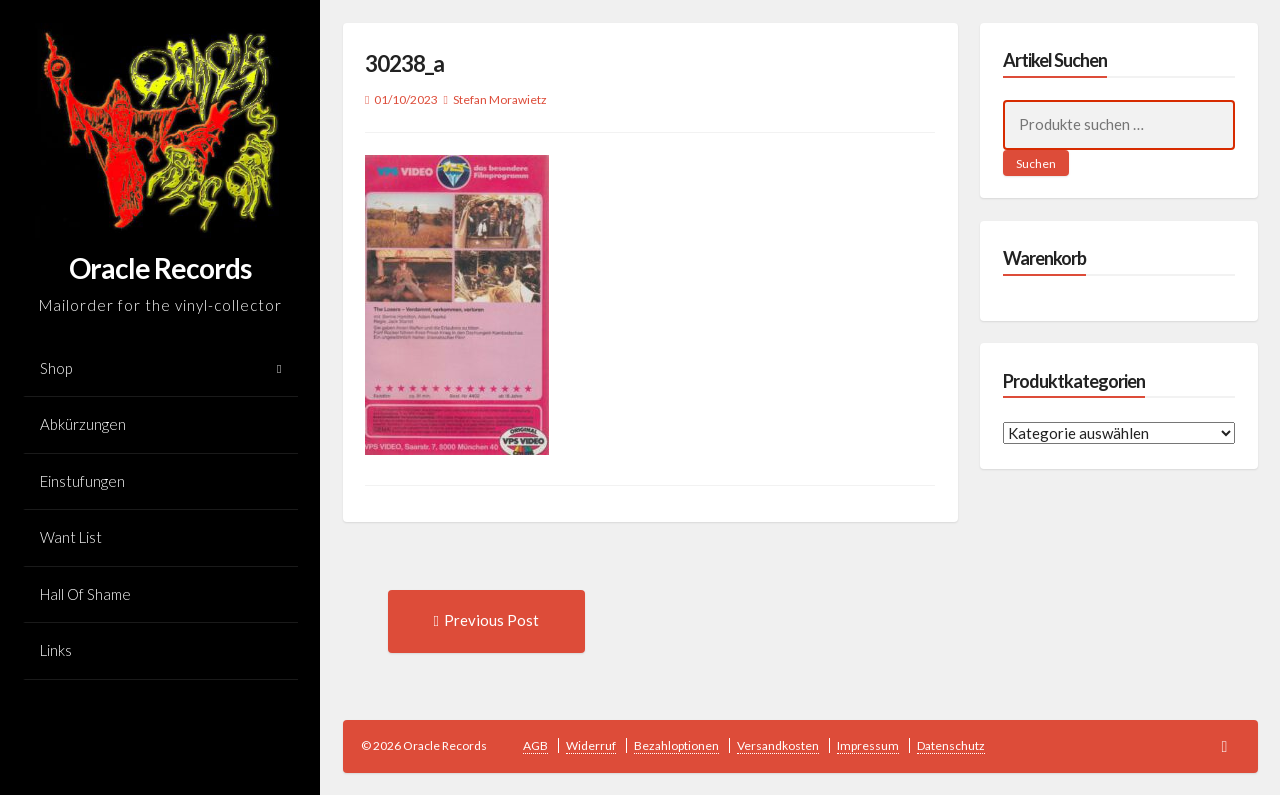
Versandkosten (778, 745)
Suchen (1036, 163)
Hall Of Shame (85, 594)
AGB (535, 745)
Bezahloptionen (676, 745)
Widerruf (591, 745)
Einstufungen (82, 481)
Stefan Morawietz (500, 99)
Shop (56, 368)
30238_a (404, 63)
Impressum (868, 745)
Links (56, 650)
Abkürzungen (83, 424)
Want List (71, 537)
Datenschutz (951, 745)
